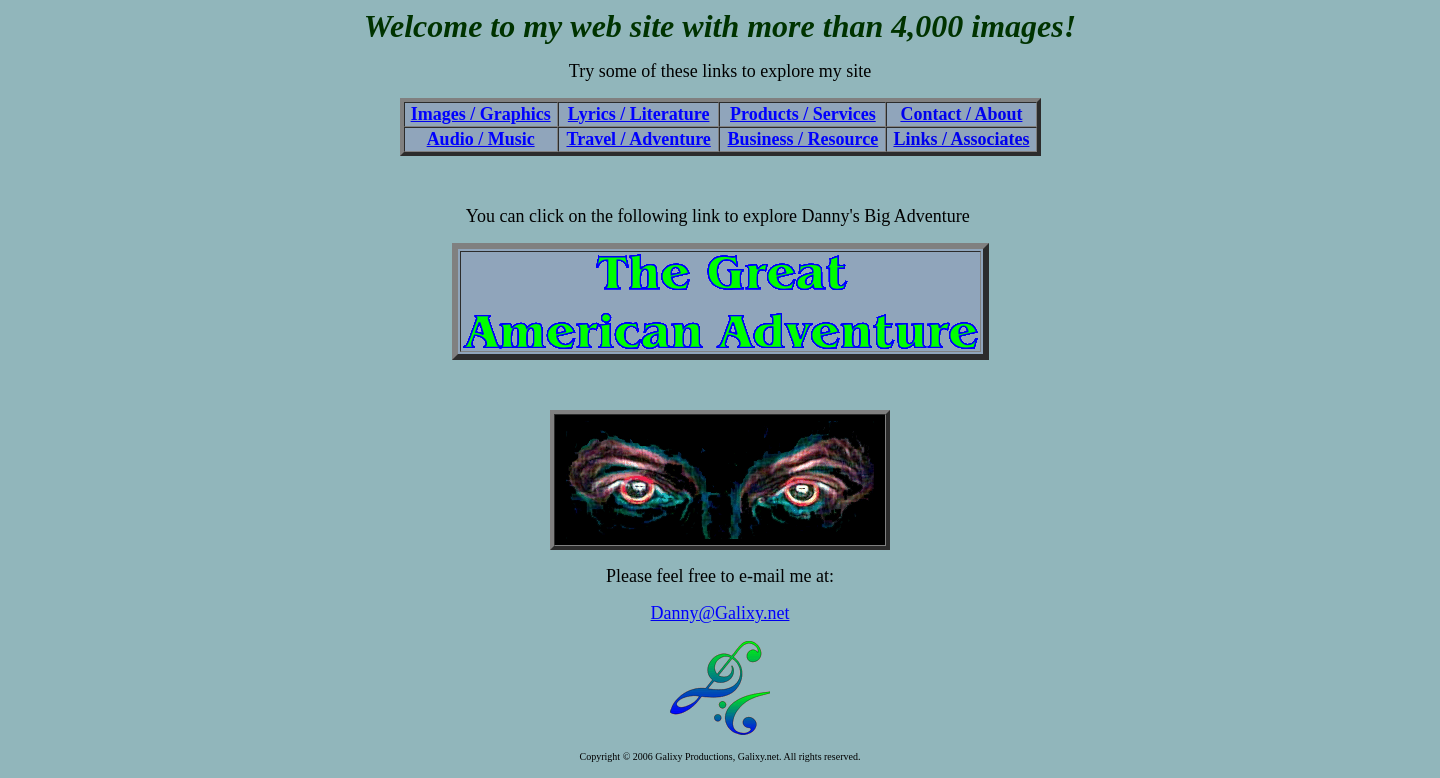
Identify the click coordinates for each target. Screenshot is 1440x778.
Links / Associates (961, 139)
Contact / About (961, 114)
